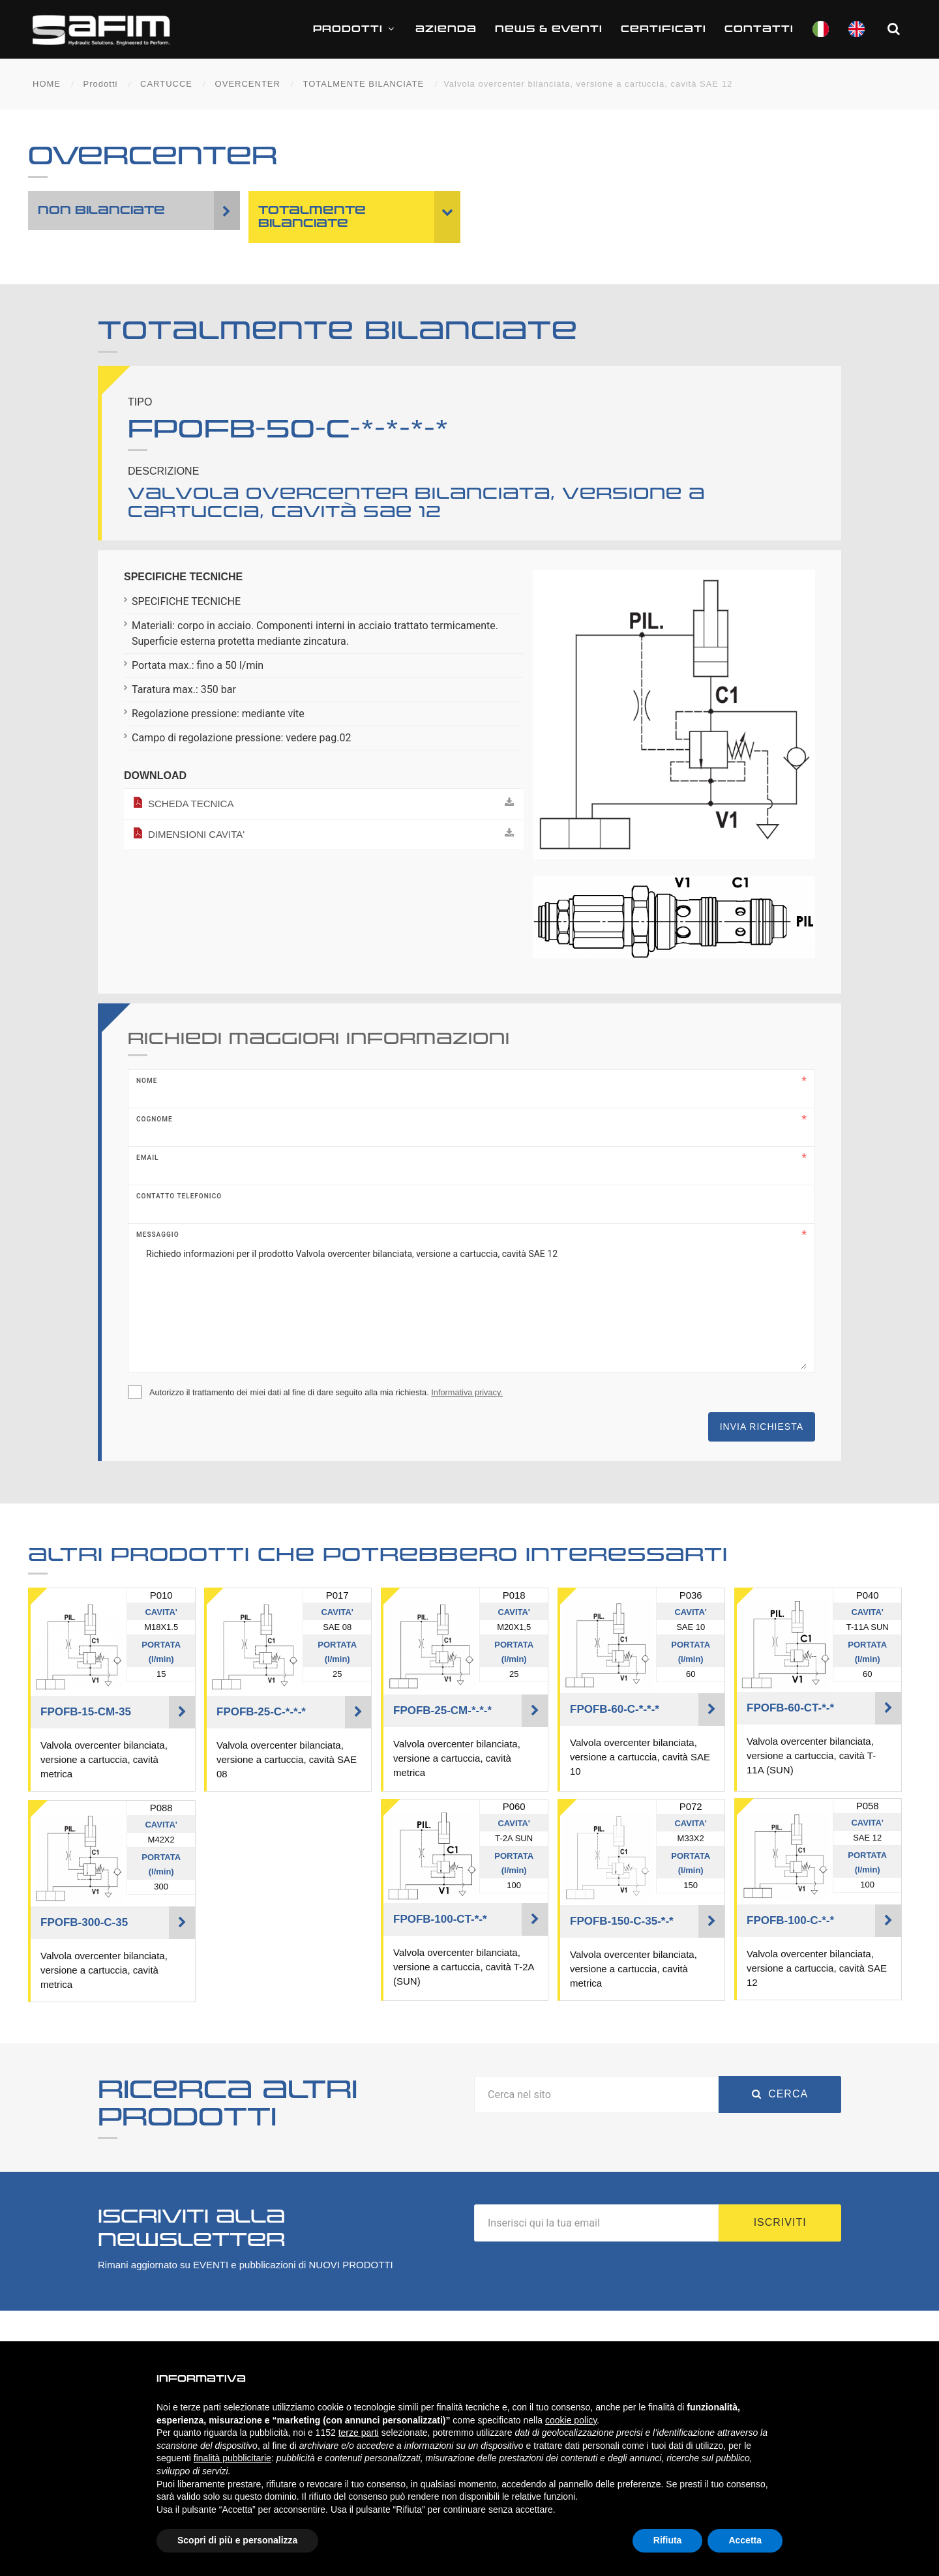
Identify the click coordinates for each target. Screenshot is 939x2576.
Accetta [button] (745, 2540)
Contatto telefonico (179, 1196)
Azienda (446, 29)
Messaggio (157, 1234)
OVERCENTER (247, 84)
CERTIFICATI (663, 29)
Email (147, 1157)
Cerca (780, 2093)
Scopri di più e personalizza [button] (237, 2540)
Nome (146, 1080)
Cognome (154, 1119)
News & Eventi (549, 29)
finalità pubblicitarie (232, 2458)
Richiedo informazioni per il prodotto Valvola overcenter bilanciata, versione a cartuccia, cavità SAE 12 (471, 1304)
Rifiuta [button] (667, 2540)
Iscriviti (780, 2222)
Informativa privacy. (467, 1392)
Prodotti (355, 29)
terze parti (358, 2432)
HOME (47, 84)
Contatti (759, 29)
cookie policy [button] (571, 2420)
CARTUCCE (166, 84)
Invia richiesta (761, 1426)
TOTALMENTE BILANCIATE (363, 84)
